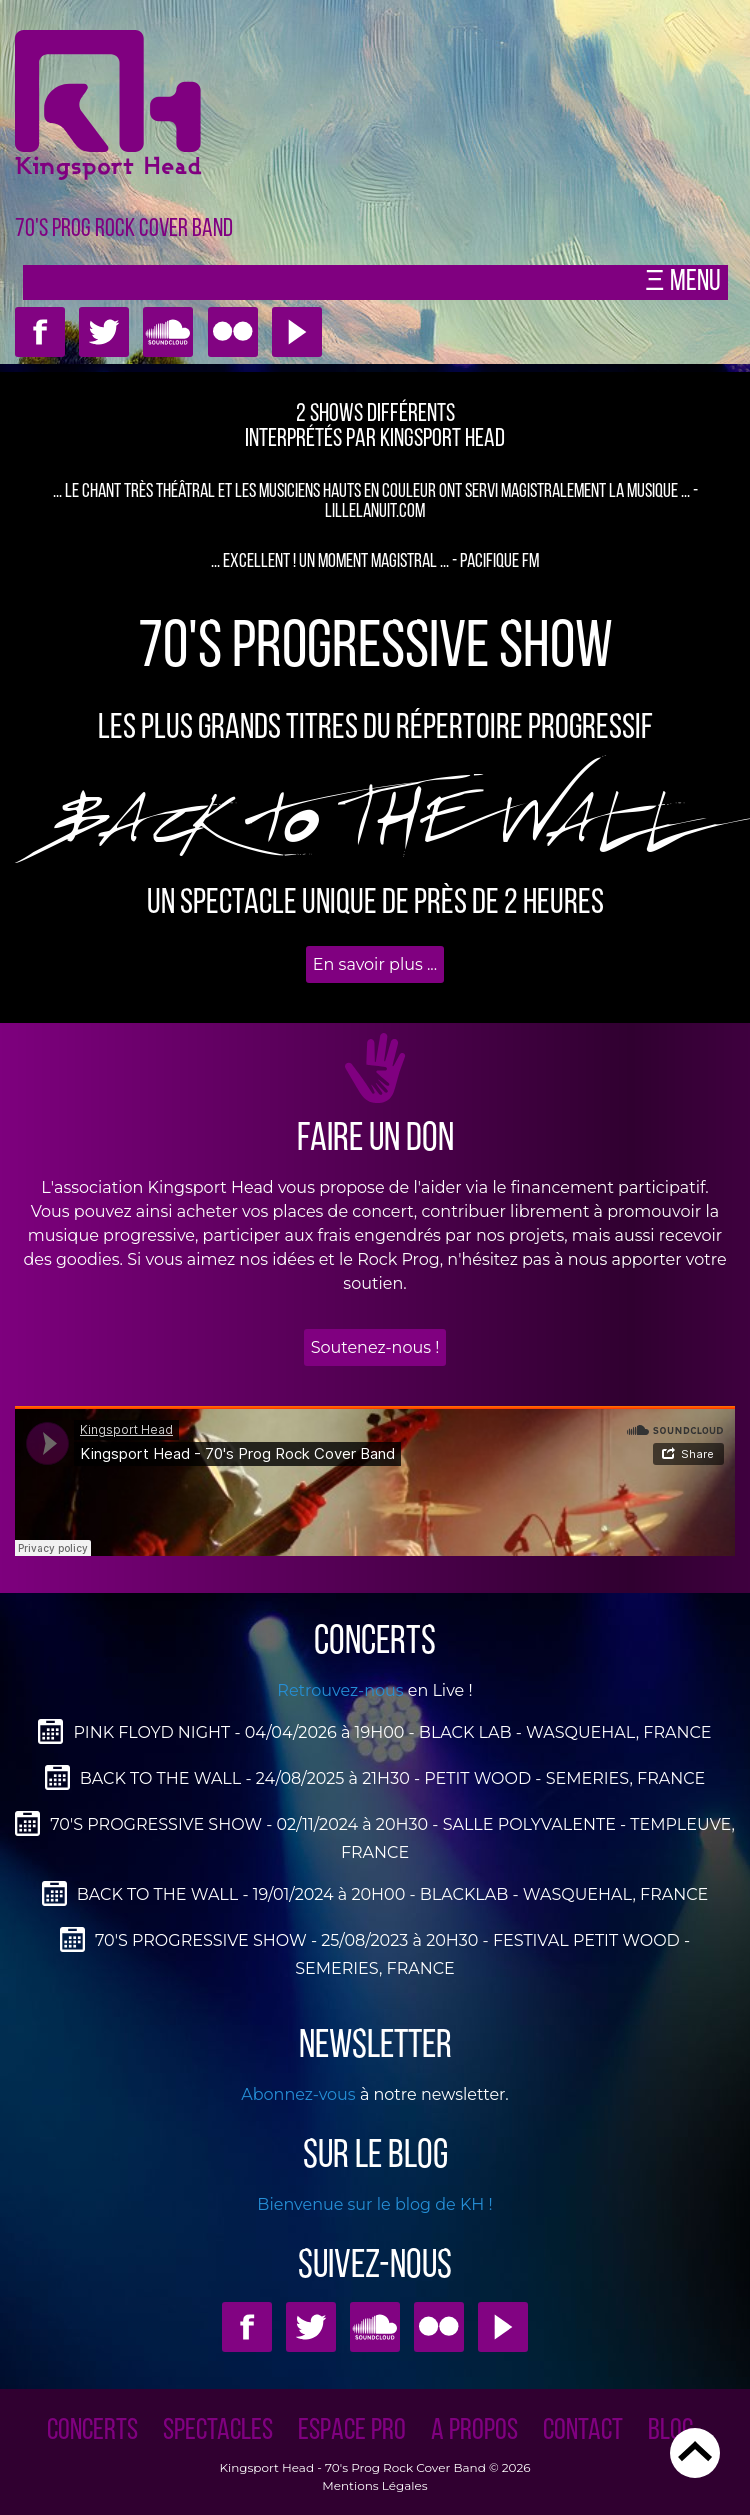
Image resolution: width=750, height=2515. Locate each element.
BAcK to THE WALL (375, 824)
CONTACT (583, 2431)
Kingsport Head (266, 2467)
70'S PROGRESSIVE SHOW (375, 649)
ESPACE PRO (352, 2431)
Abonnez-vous (298, 2094)
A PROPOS (474, 2431)
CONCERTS (92, 2431)
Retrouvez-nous (340, 1690)
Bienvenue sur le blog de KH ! (374, 2204)
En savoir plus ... (375, 964)
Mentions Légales (374, 2485)
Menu (693, 282)
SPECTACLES (218, 2431)
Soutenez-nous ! (375, 1347)
